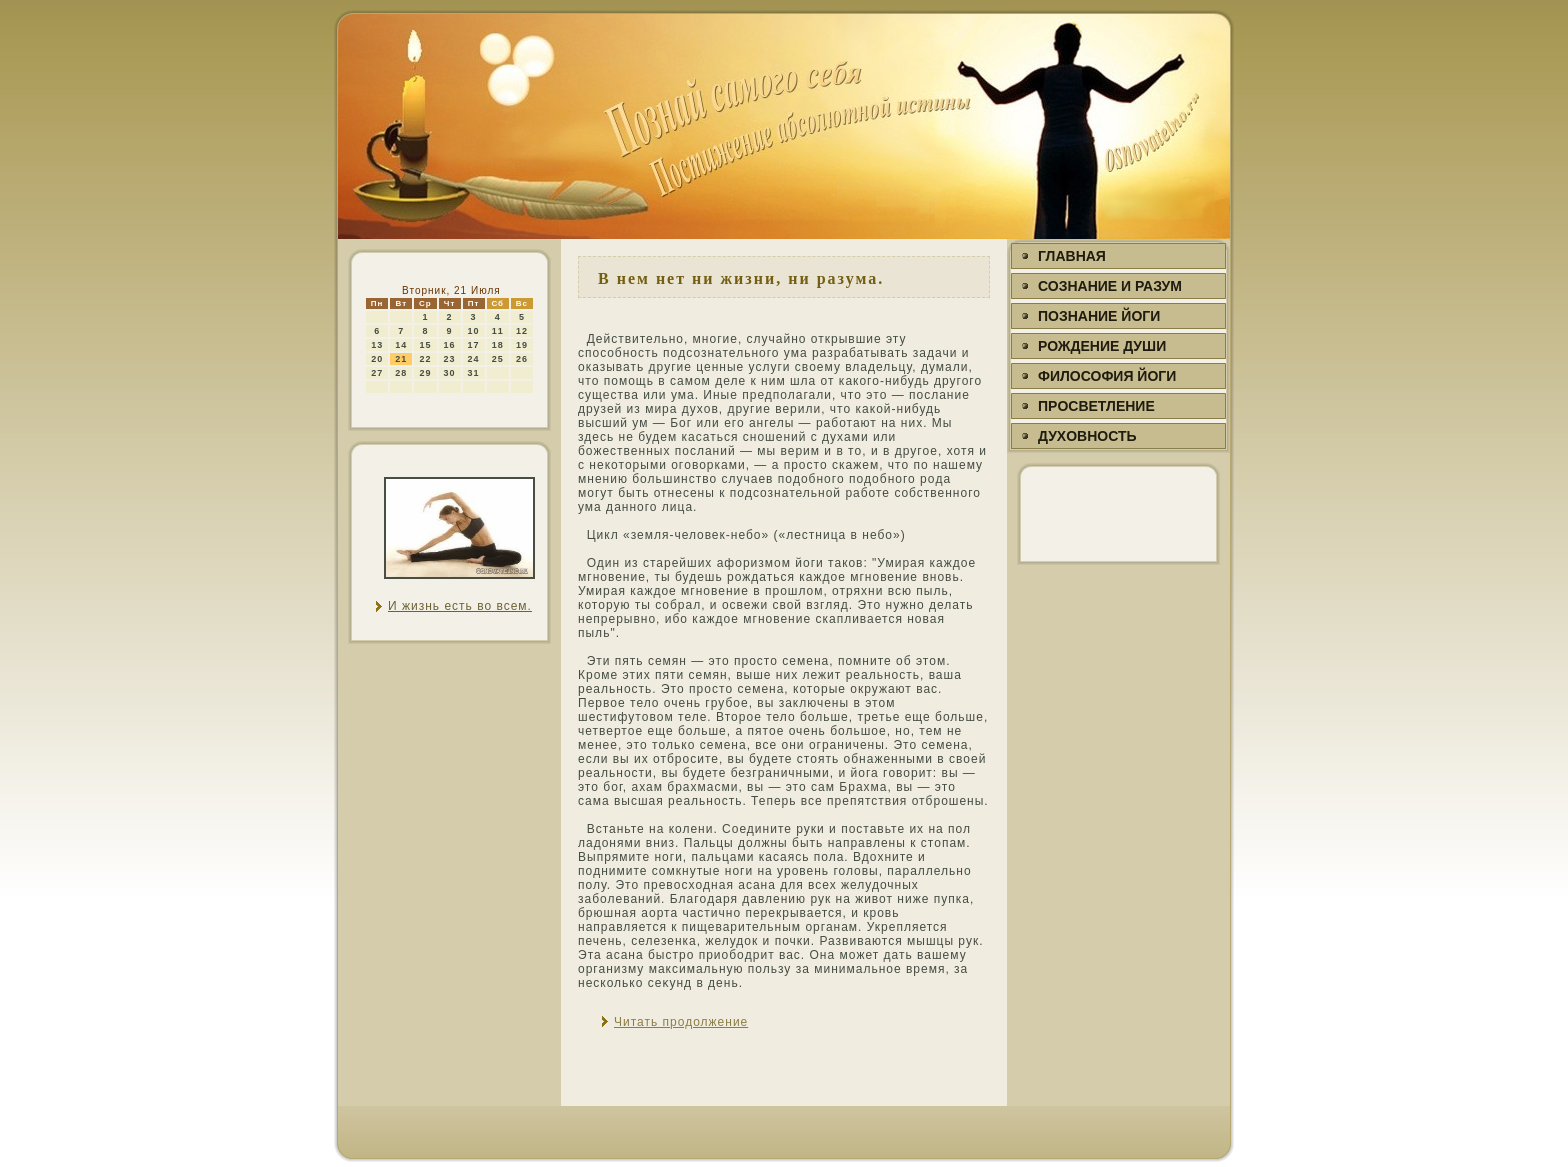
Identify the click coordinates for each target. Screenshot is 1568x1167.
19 (522, 345)
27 (377, 373)
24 (474, 359)
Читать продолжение (681, 1022)
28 (401, 373)
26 (522, 359)
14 (401, 345)
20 (377, 359)
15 (425, 345)
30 (450, 373)
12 (522, 331)
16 (450, 345)
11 (498, 331)
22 (425, 359)
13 (377, 345)
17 (474, 345)
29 (425, 373)
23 (450, 359)
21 (401, 359)
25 (498, 359)
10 (474, 331)
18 (498, 345)
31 (474, 373)
